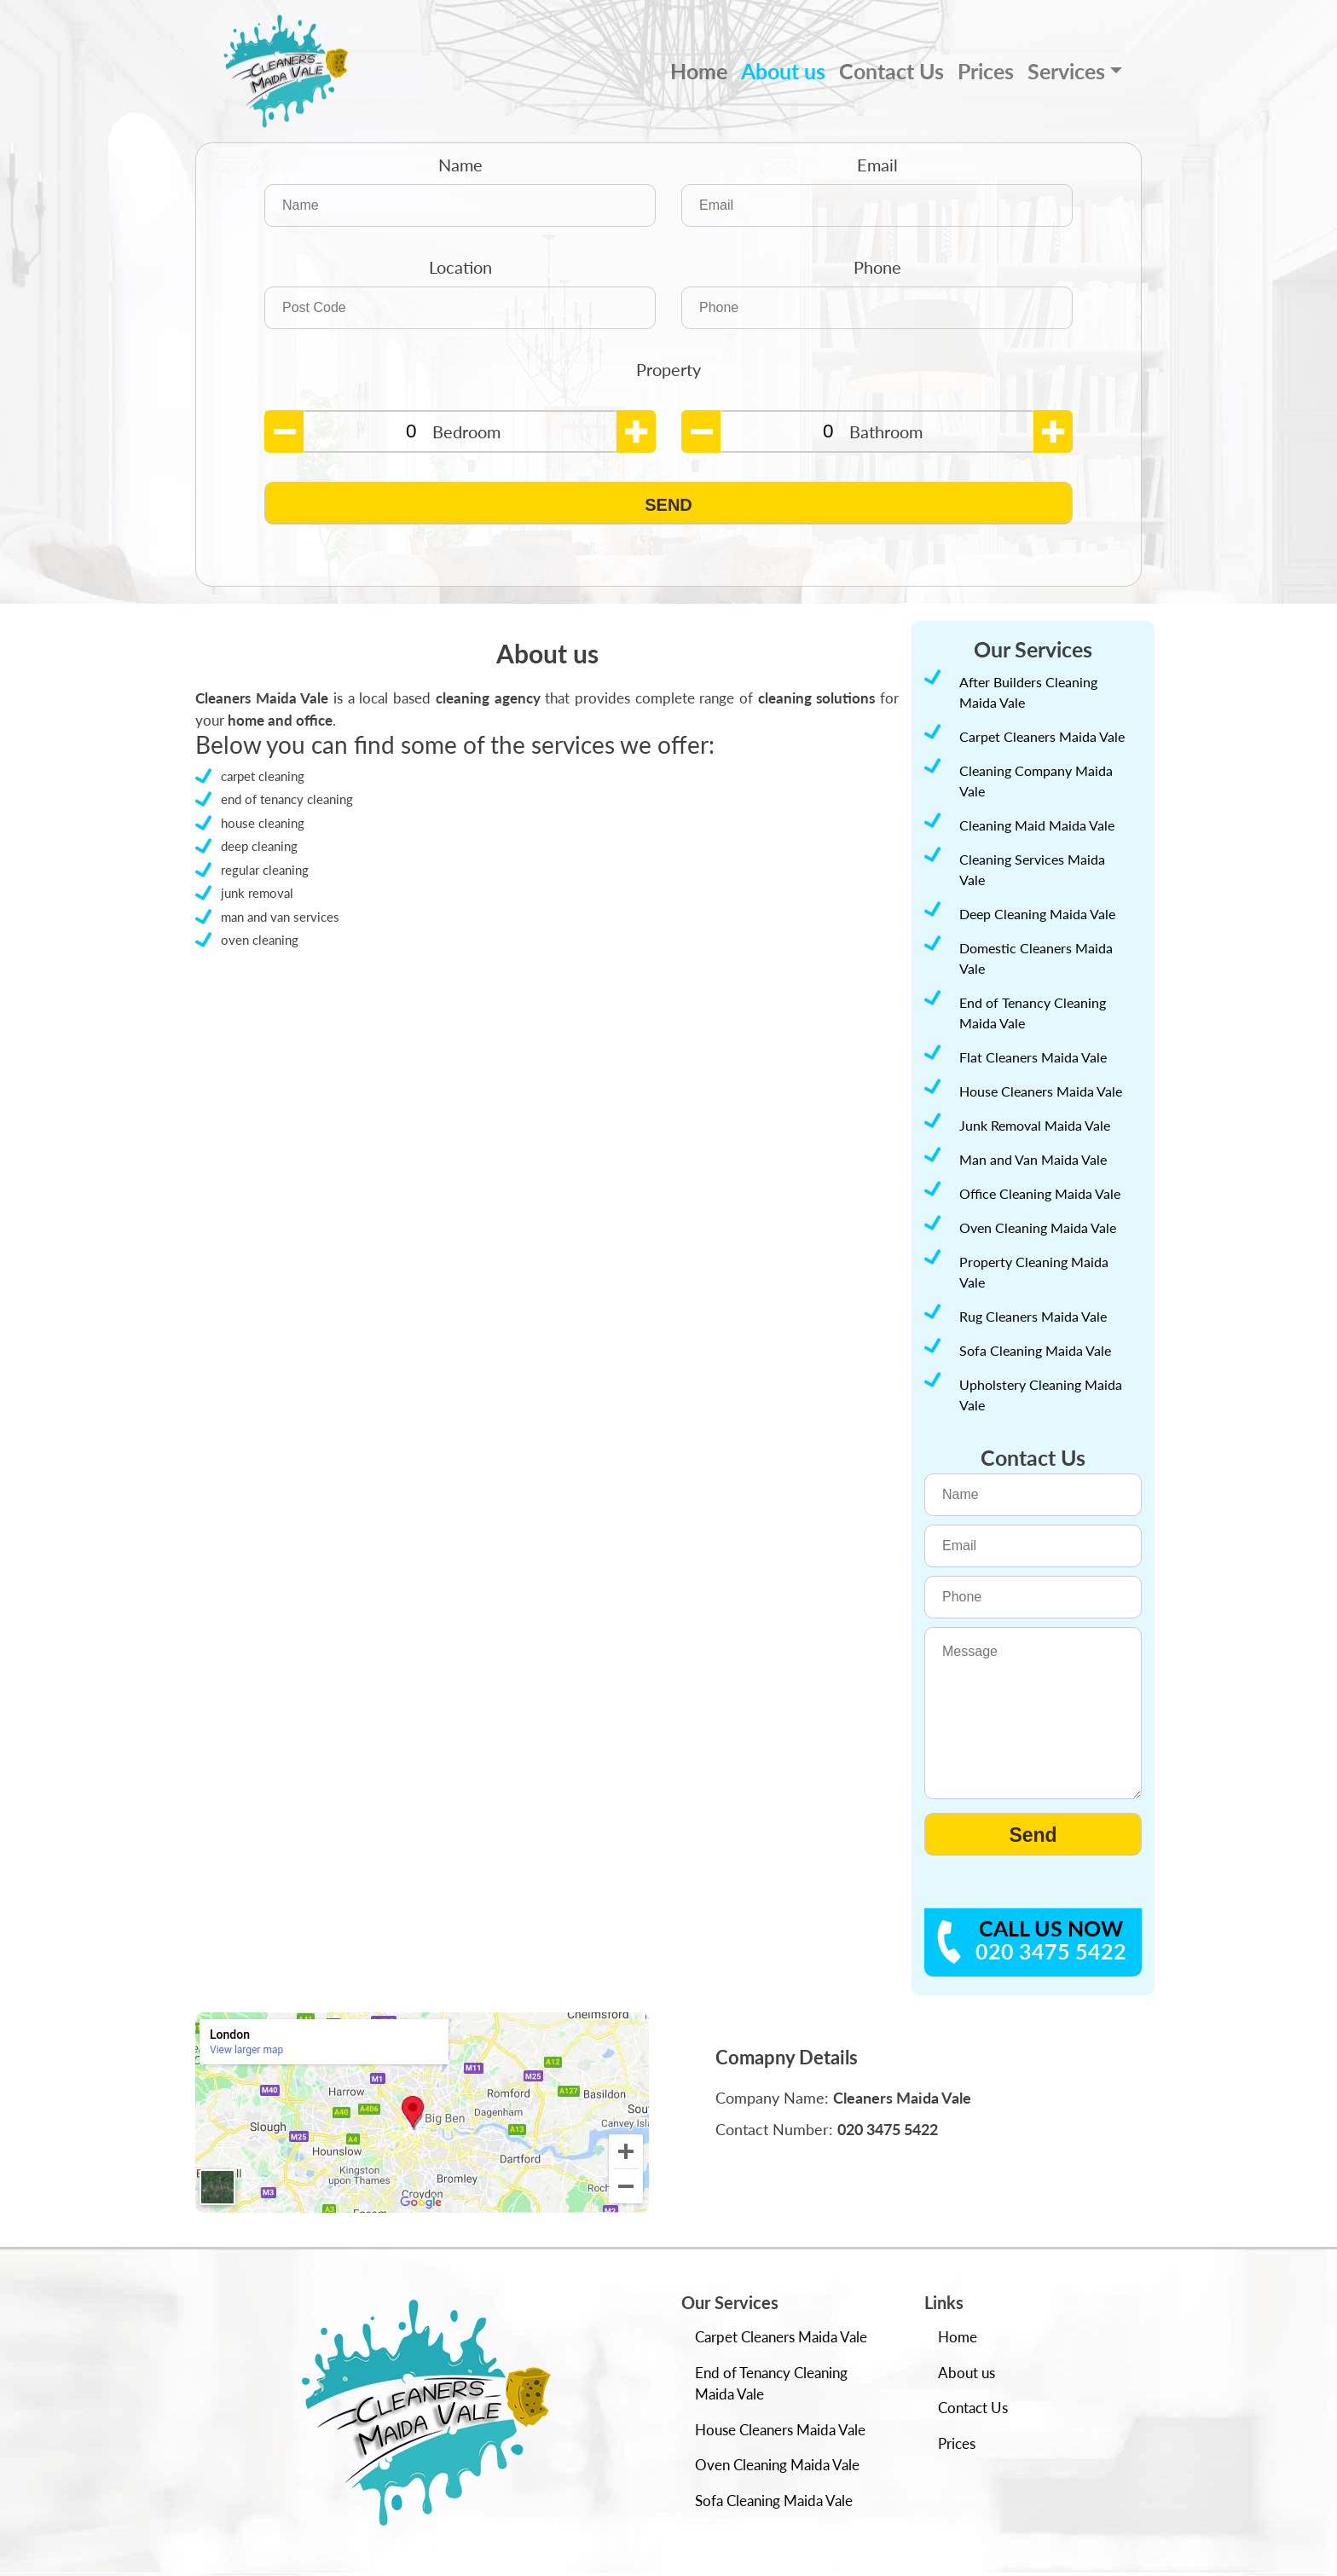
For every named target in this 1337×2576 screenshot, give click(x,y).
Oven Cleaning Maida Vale (1037, 1227)
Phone (877, 267)
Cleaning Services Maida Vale (1032, 869)
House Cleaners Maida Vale (1040, 1091)
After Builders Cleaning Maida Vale (1028, 692)
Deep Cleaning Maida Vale (1037, 914)
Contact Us (891, 71)
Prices (986, 71)
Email (877, 164)
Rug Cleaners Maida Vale (1033, 1316)
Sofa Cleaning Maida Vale (1035, 1350)
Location (460, 267)
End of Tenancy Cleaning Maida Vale (1032, 1012)
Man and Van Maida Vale (1033, 1159)
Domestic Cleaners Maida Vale (1036, 958)
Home (698, 71)
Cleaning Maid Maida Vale (1036, 825)
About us (783, 71)
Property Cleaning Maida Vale (1033, 1271)
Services (1066, 71)
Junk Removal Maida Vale (1034, 1125)
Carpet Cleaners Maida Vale (1042, 736)
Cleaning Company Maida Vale (1036, 780)
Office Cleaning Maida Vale (1039, 1193)
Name (460, 164)
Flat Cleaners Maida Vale (1033, 1057)
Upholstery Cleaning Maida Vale (1040, 1394)
